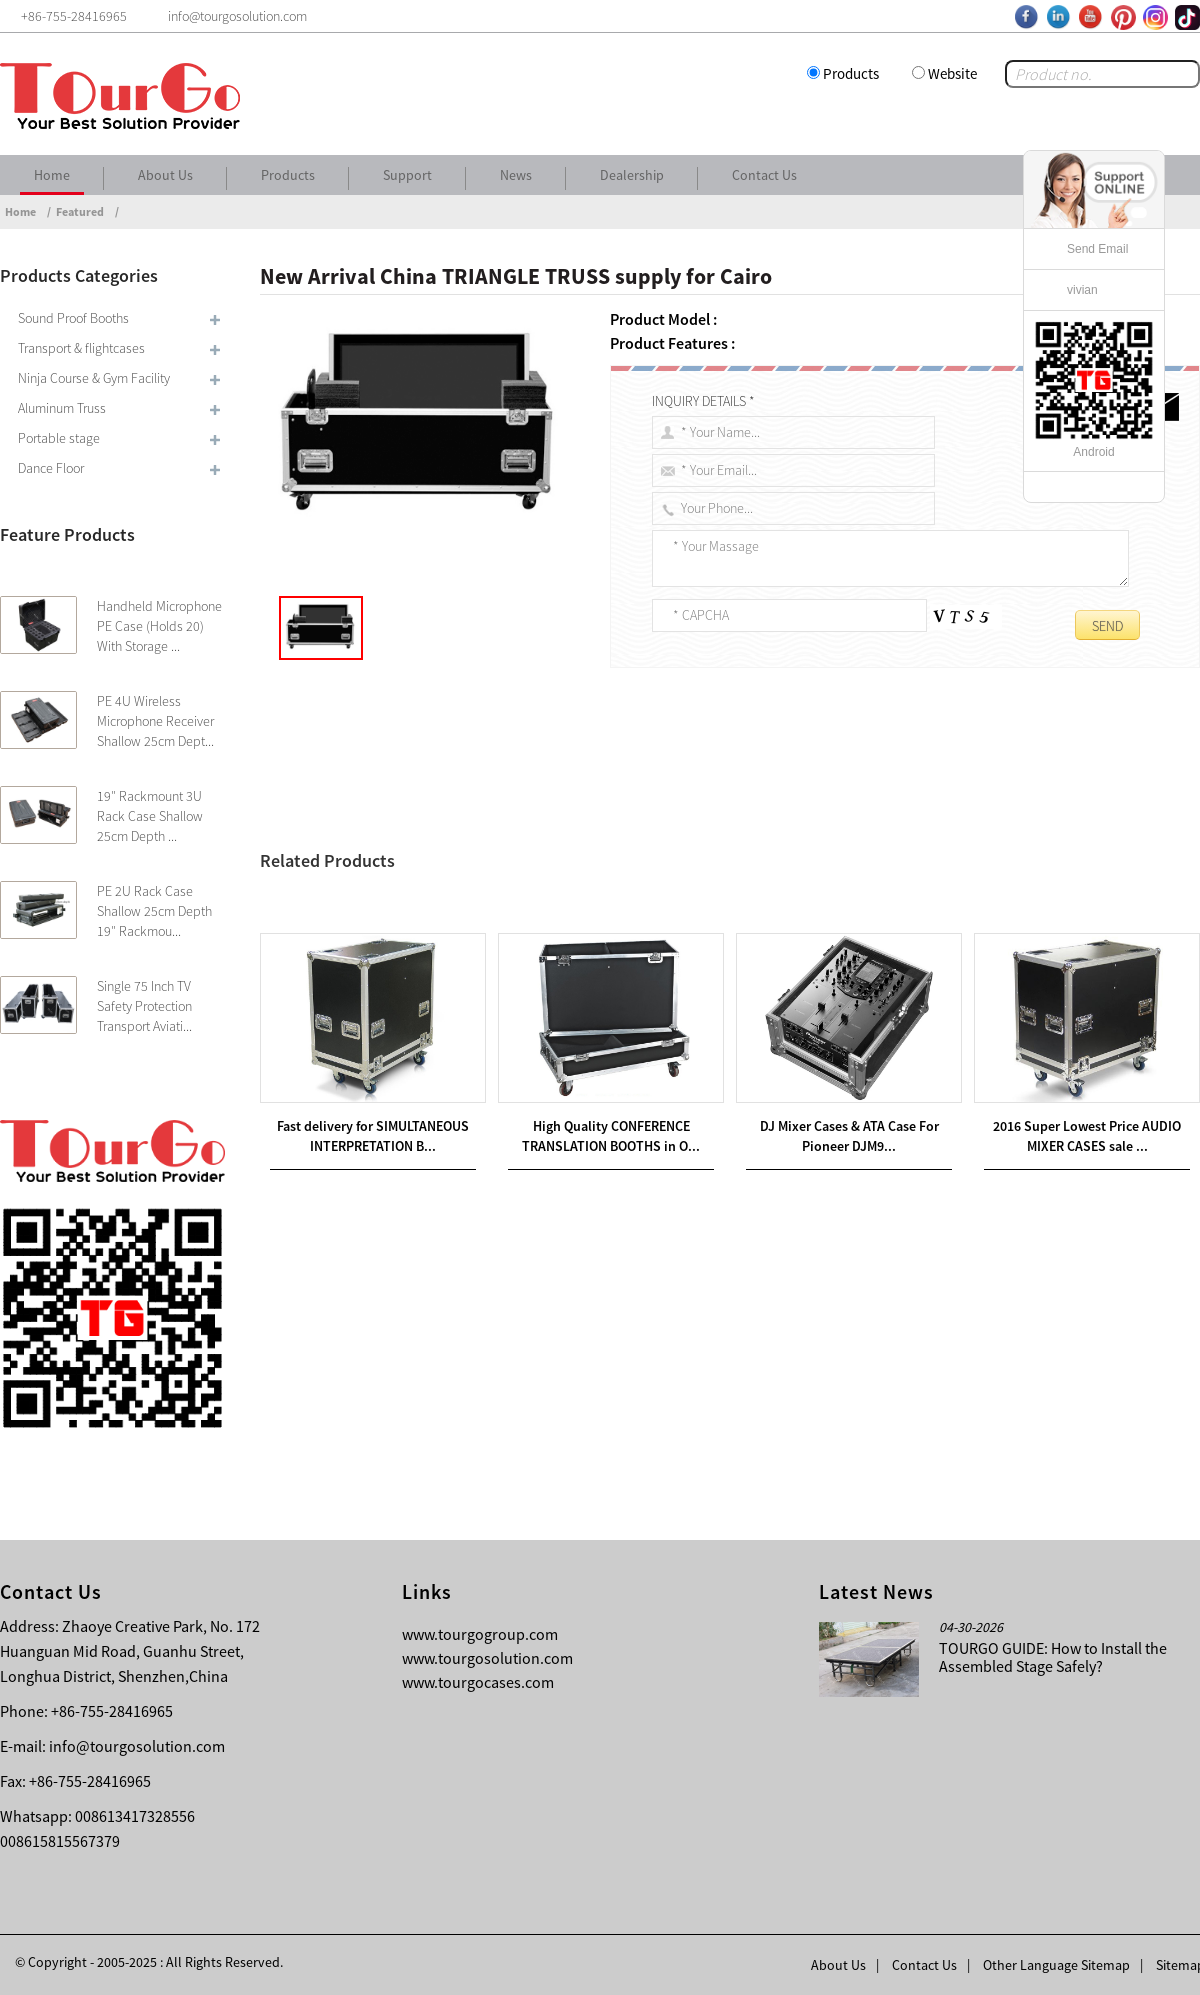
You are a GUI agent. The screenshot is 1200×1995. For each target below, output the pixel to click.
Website (952, 73)
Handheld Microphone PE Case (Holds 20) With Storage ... (159, 626)
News (516, 175)
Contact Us (764, 175)
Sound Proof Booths (73, 318)
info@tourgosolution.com (137, 1746)
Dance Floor (51, 468)
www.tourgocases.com (478, 1682)
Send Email (1097, 249)
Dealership (632, 175)
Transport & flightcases (81, 348)
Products (851, 73)
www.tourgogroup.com (480, 1634)
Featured (80, 211)
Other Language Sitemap (1056, 1965)
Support (407, 175)
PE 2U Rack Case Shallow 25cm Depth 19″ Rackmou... (154, 911)
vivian (1082, 290)
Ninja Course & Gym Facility (94, 378)
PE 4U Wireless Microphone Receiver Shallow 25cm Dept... (155, 721)
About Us (165, 175)
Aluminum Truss (62, 408)
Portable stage (59, 438)
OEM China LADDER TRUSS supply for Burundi (440, 929)
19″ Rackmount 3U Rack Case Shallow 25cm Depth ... (150, 816)
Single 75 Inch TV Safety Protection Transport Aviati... (144, 1006)
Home (52, 175)
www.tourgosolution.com (487, 1658)
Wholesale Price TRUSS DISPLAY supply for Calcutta (478, 905)
